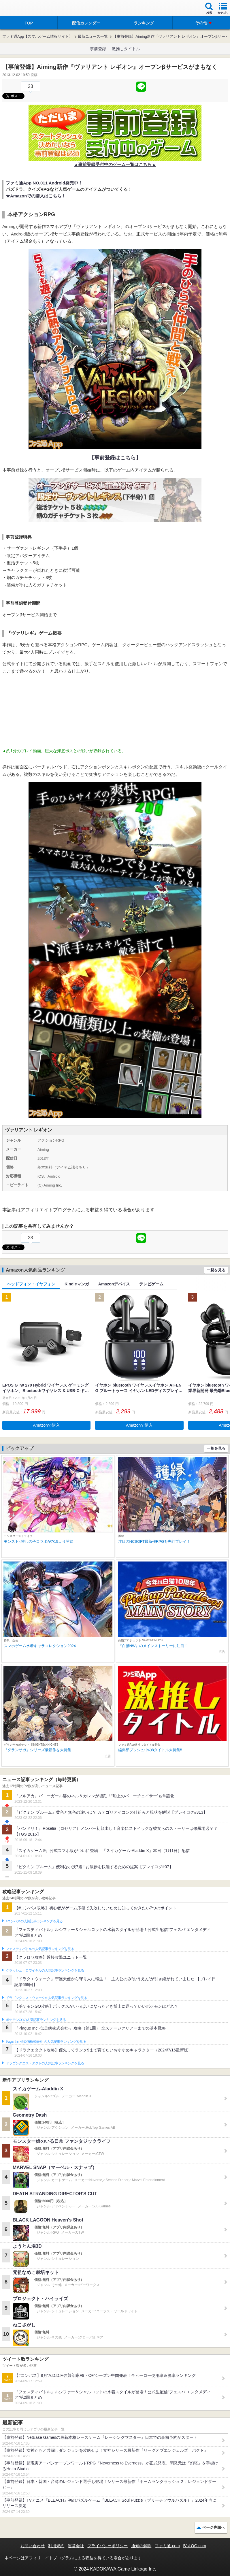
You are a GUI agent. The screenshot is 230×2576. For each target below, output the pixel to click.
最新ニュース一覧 (93, 36)
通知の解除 (141, 2545)
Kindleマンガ (77, 1284)
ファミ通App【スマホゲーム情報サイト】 (37, 36)
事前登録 (98, 48)
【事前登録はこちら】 (115, 458)
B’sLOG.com (194, 2545)
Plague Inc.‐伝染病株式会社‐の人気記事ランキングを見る (46, 2041)
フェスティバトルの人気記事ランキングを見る (40, 1949)
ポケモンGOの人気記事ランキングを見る (36, 2019)
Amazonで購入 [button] (46, 1425)
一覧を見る (216, 1270)
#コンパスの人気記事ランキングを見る (34, 1921)
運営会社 (76, 2545)
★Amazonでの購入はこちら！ (36, 195)
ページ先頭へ (213, 2527)
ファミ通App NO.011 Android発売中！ (44, 182)
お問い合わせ (32, 2545)
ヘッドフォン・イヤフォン (31, 1284)
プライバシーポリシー (107, 2545)
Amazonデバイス (114, 1284)
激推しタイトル (126, 48)
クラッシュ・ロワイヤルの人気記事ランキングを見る (45, 1970)
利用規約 (56, 2545)
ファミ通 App (21, 8)
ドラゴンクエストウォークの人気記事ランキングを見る (46, 1998)
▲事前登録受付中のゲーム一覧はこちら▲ (115, 164)
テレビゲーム (151, 1284)
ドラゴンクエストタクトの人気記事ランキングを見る (45, 2063)
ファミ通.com (167, 2545)
